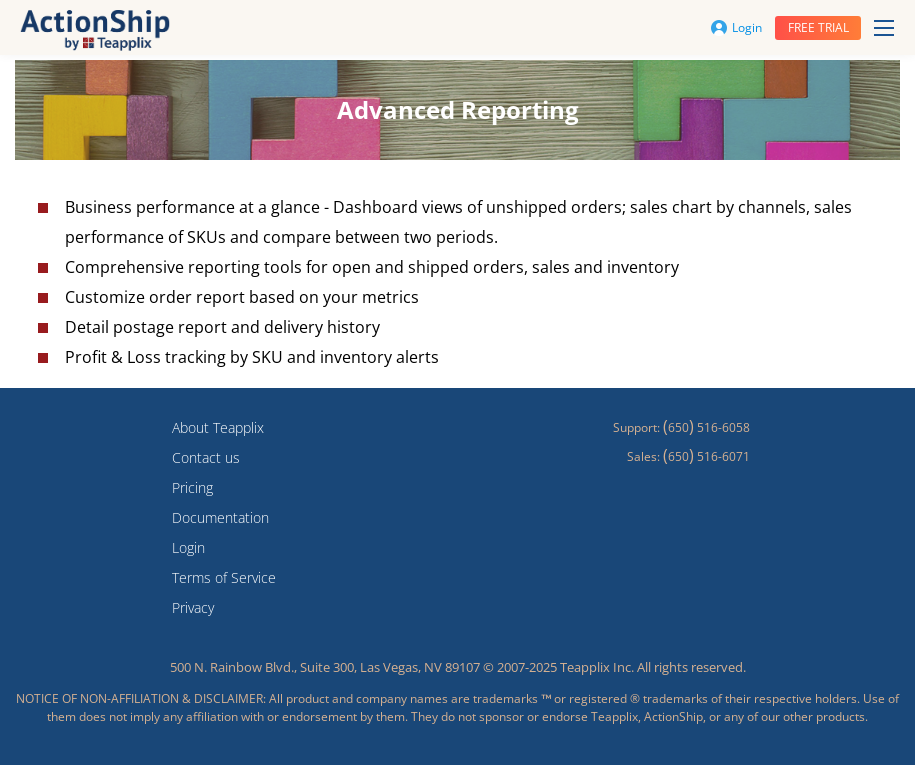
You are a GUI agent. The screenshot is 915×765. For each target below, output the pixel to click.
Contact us (206, 457)
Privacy (193, 607)
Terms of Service (224, 577)
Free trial (818, 27)
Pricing (192, 487)
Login (736, 27)
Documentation (220, 517)
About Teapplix (218, 427)
